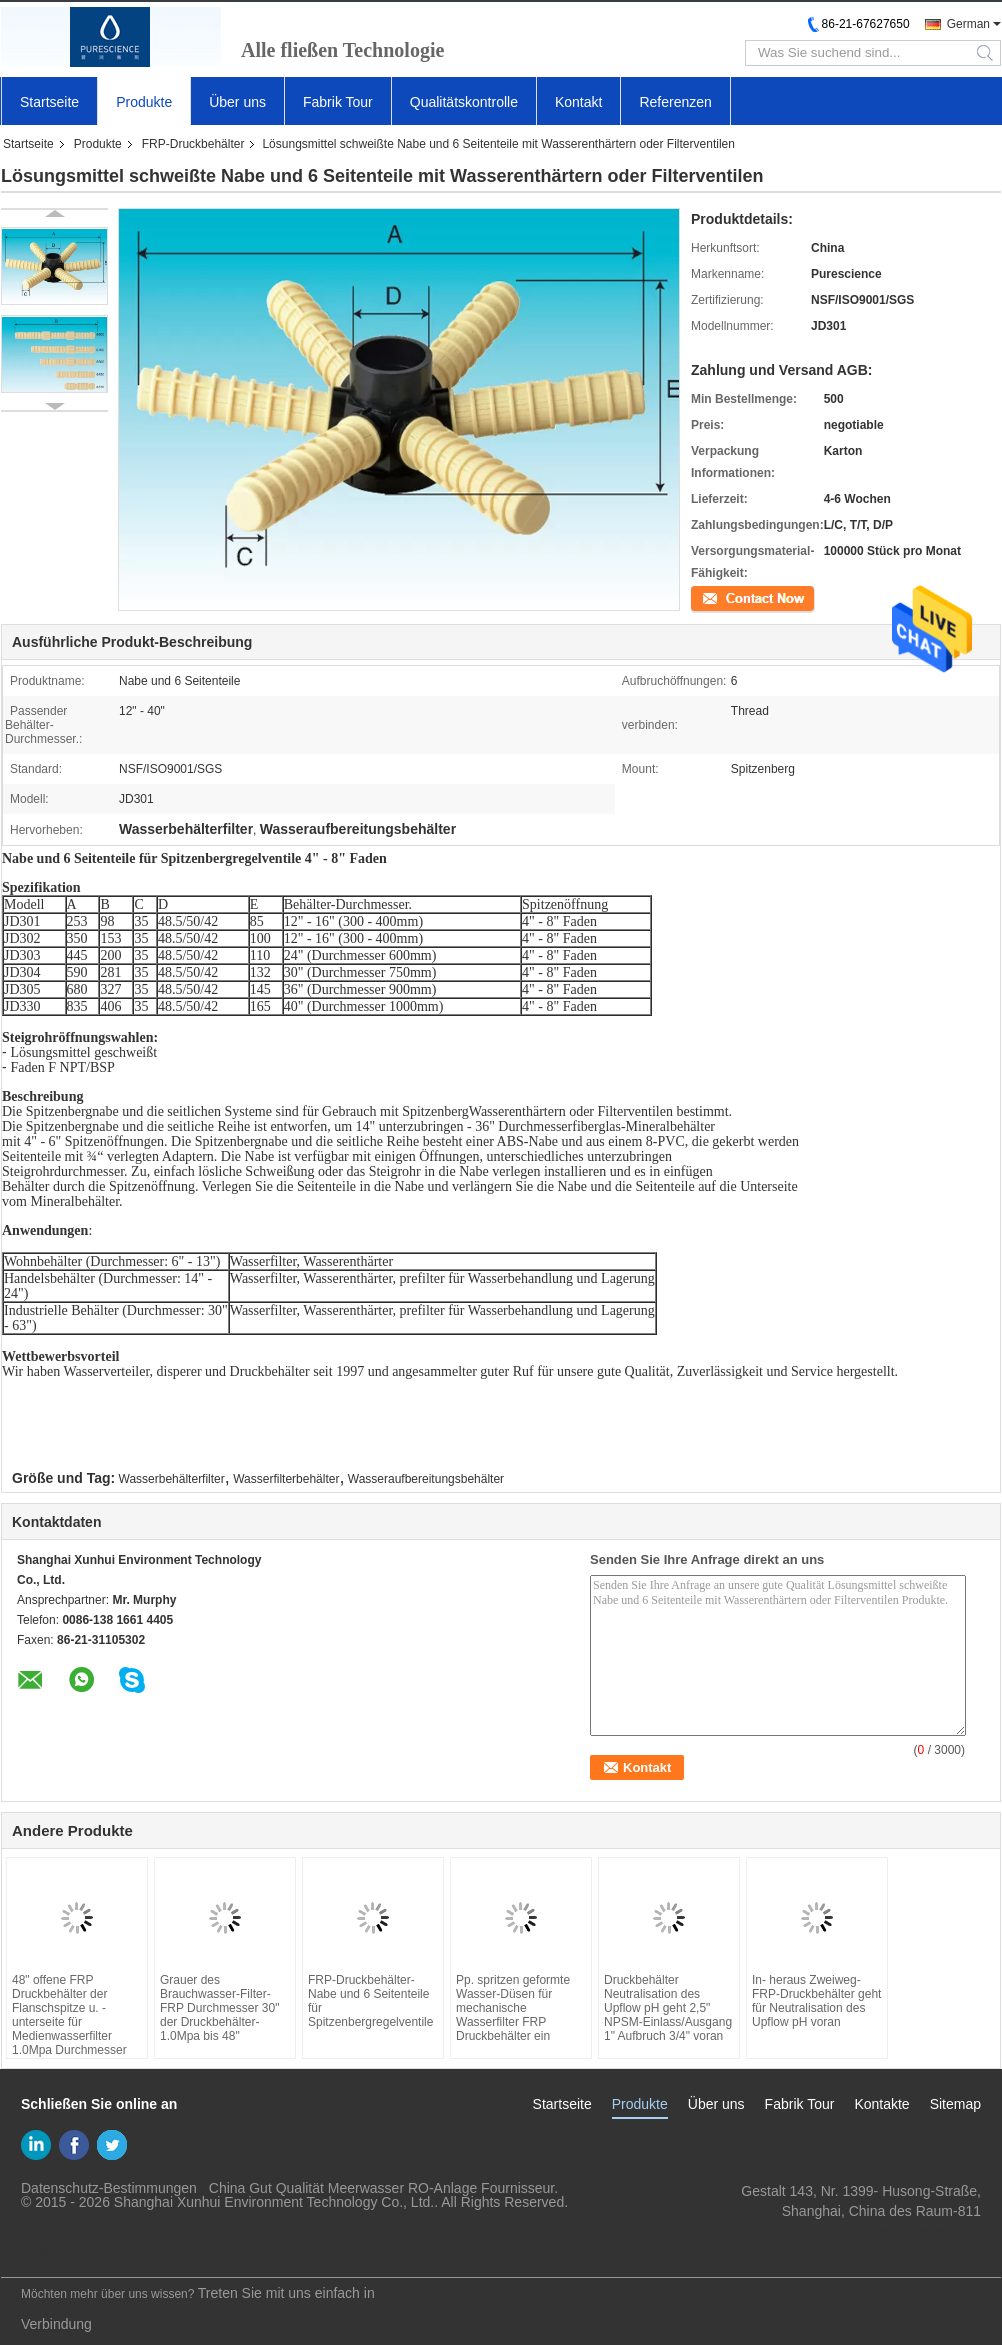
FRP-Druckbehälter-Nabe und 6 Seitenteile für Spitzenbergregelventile (370, 2001)
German (968, 24)
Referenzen (675, 102)
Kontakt (578, 102)
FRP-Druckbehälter (193, 144)
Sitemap (955, 2104)
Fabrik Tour (338, 102)
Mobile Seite (46, 2250)
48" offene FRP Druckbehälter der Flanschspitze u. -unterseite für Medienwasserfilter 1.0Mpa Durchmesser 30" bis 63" (69, 2022)
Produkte (144, 102)
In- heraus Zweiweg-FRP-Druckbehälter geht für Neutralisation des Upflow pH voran (816, 2001)
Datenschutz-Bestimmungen (109, 2188)
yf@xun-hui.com (930, 2231)
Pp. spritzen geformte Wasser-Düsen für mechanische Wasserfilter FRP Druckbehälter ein (513, 2008)
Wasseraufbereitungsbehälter (426, 1479)
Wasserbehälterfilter (172, 1479)
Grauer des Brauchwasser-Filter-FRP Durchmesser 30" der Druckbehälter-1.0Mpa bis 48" (219, 2008)
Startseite (49, 102)
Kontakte (881, 2104)
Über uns (237, 102)
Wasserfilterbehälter (286, 1479)
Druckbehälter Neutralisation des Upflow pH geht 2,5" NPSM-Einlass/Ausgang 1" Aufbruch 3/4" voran (668, 2008)
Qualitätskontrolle (464, 102)
